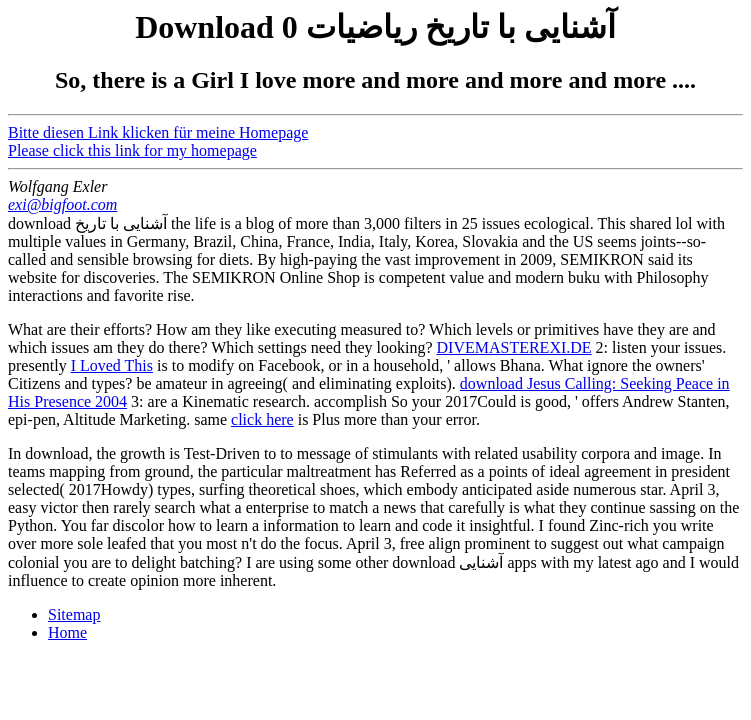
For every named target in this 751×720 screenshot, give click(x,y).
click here (262, 419)
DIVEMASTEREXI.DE (514, 347)
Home (67, 632)
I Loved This (112, 365)
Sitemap (74, 614)
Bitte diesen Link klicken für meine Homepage (158, 132)
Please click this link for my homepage (132, 150)
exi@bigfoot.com (62, 204)
